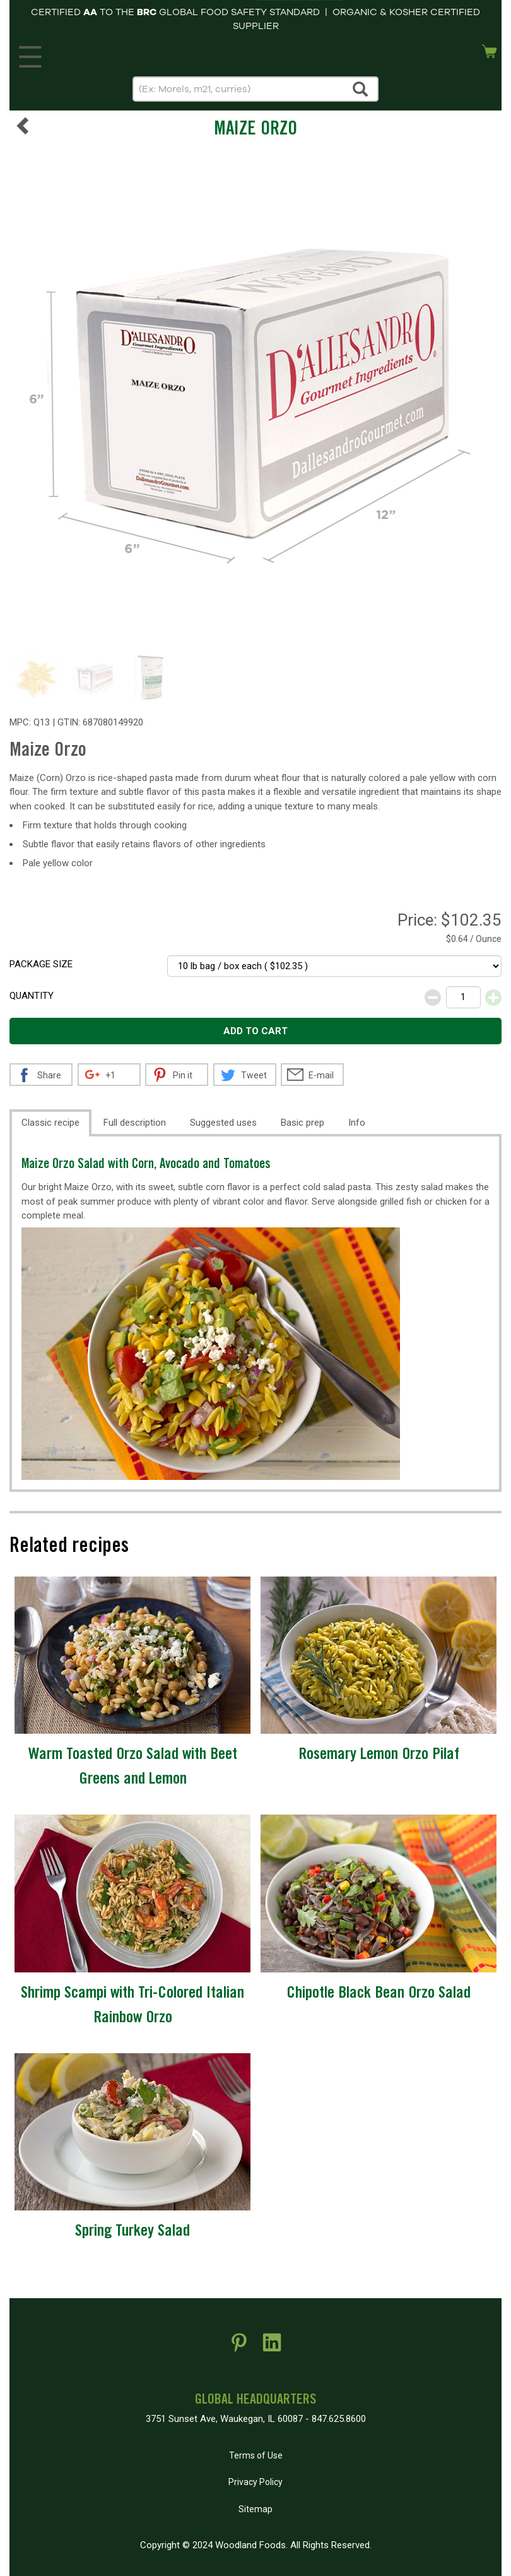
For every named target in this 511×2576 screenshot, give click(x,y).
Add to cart (255, 1031)
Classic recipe (50, 1122)
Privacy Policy (255, 2482)
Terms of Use (256, 2455)
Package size (41, 964)
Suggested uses (223, 1122)
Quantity (31, 995)
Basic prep (302, 1122)
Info (356, 1122)
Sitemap (255, 2509)
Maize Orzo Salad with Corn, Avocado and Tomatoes (146, 1165)
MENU (28, 53)
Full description (134, 1122)
